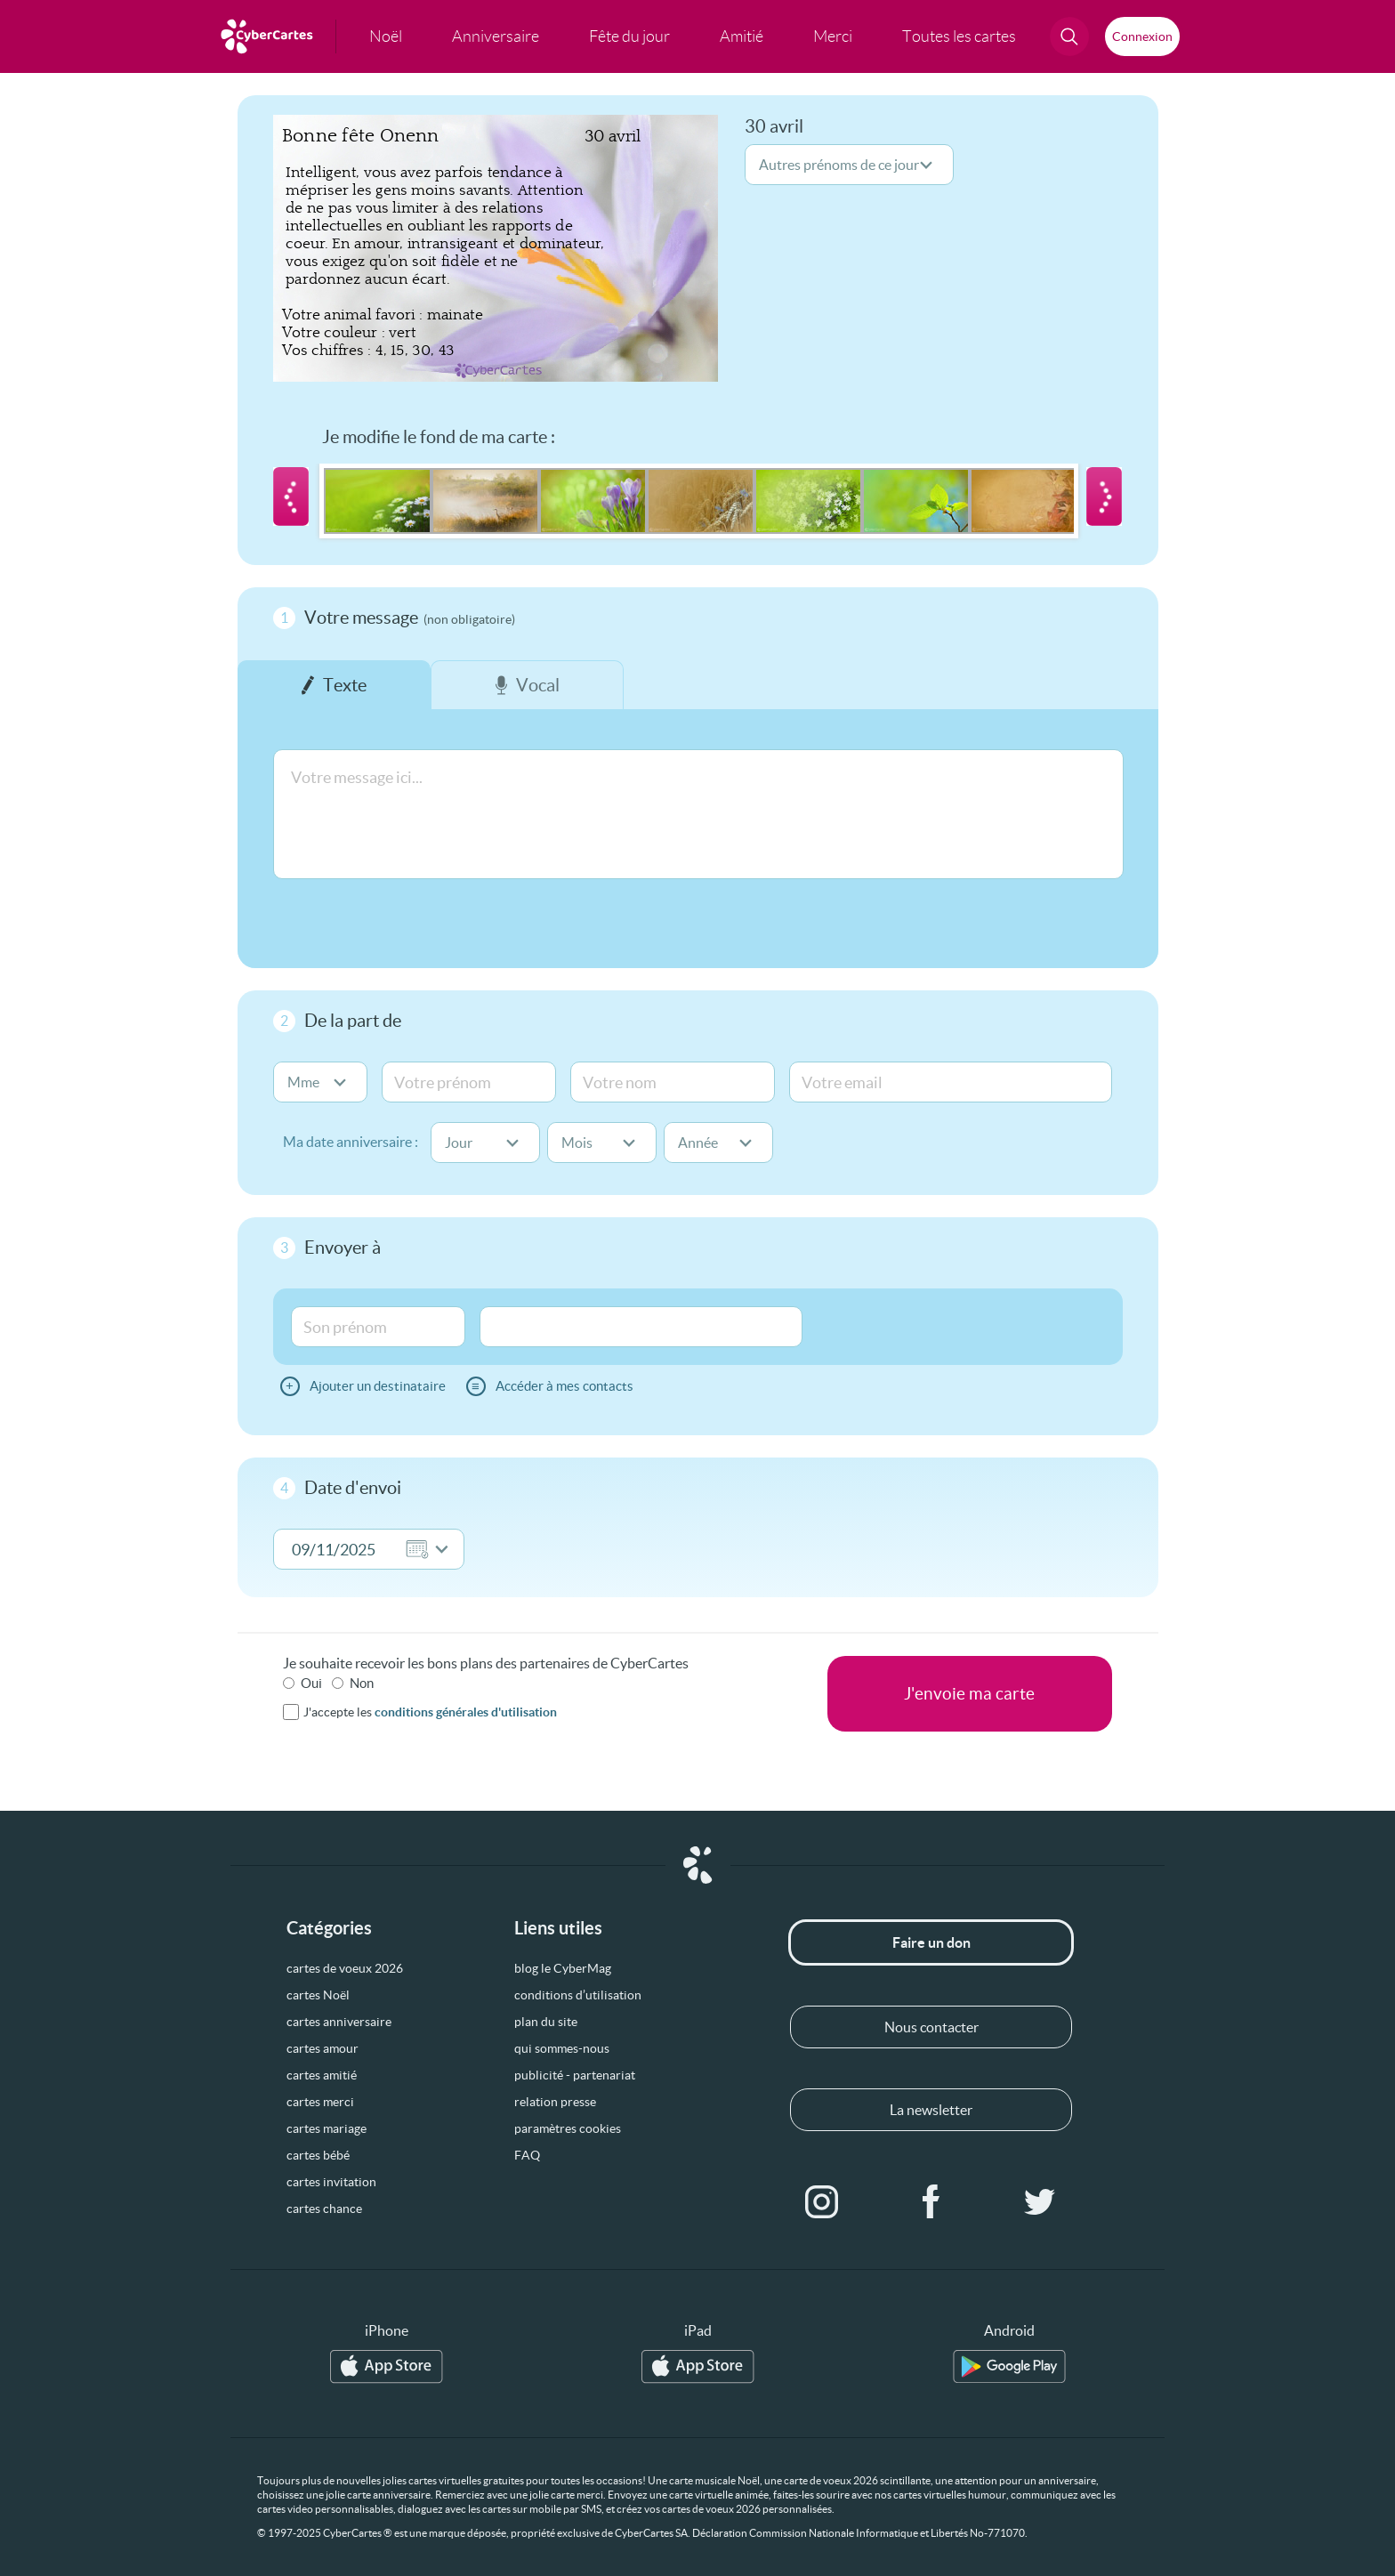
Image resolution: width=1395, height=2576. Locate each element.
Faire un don (931, 1942)
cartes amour (322, 2048)
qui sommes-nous (561, 2048)
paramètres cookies (567, 2128)
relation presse (555, 2102)
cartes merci (320, 2102)
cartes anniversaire (338, 2022)
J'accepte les (430, 1712)
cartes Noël (318, 1995)
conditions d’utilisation (577, 1995)
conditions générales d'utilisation (466, 1712)
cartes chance (324, 2208)
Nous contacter (931, 2027)
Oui (311, 1683)
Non (362, 1683)
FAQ (527, 2155)
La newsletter (931, 2110)
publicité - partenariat (574, 2075)
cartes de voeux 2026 (344, 1968)
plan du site (545, 2022)
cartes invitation (331, 2182)
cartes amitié (321, 2075)
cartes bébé (318, 2155)
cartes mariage (326, 2128)
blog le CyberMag (562, 1968)
